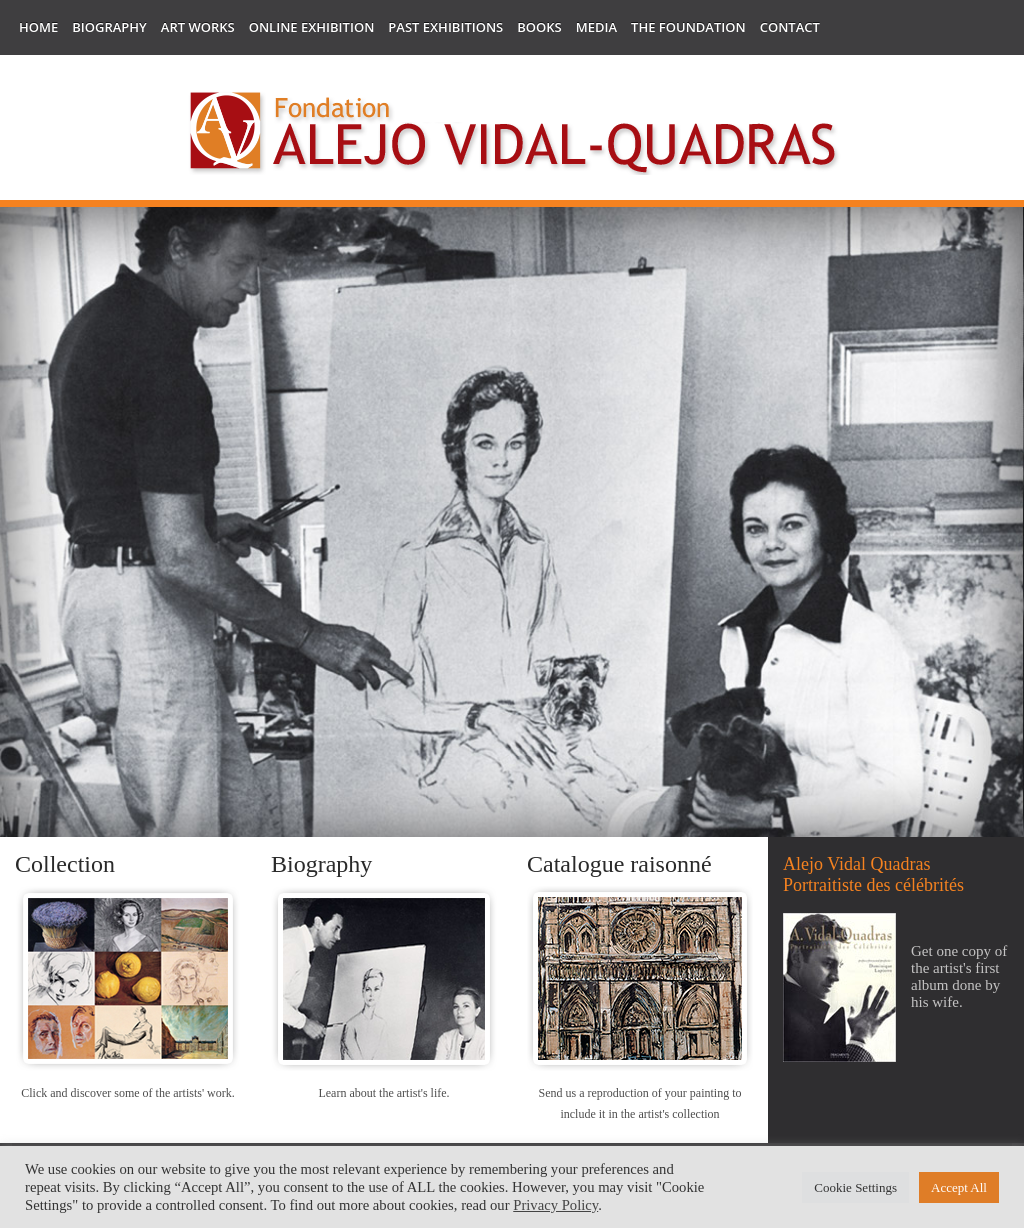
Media (596, 27)
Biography (109, 27)
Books (539, 27)
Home (38, 27)
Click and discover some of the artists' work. (127, 1093)
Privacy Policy (555, 1205)
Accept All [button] (959, 1187)
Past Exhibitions (445, 27)
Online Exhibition (312, 27)
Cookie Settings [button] (855, 1187)
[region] (512, 524)
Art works (198, 27)
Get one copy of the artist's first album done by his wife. (959, 976)
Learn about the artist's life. (383, 1093)
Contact (790, 27)
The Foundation (688, 27)
